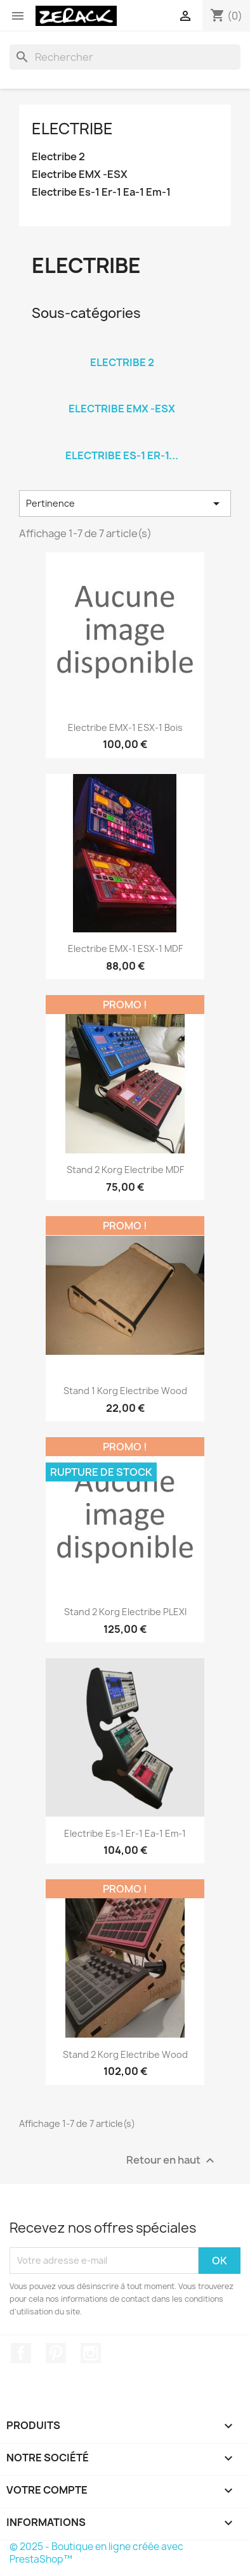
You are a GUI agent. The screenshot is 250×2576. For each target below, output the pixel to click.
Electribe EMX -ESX (80, 174)
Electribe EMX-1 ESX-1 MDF (125, 948)
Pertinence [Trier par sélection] (125, 503)
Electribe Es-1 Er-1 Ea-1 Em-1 (101, 192)
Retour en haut (172, 2160)
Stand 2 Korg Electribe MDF (125, 1170)
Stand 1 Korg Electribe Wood (125, 1391)
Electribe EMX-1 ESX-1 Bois (125, 727)
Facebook (21, 2353)
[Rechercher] (125, 57)
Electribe (72, 128)
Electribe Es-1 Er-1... (121, 455)
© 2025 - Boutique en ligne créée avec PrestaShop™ (96, 2553)
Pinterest (56, 2353)
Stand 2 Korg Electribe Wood (125, 2054)
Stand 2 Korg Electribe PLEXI (125, 1612)
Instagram (91, 2353)
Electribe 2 (58, 156)
